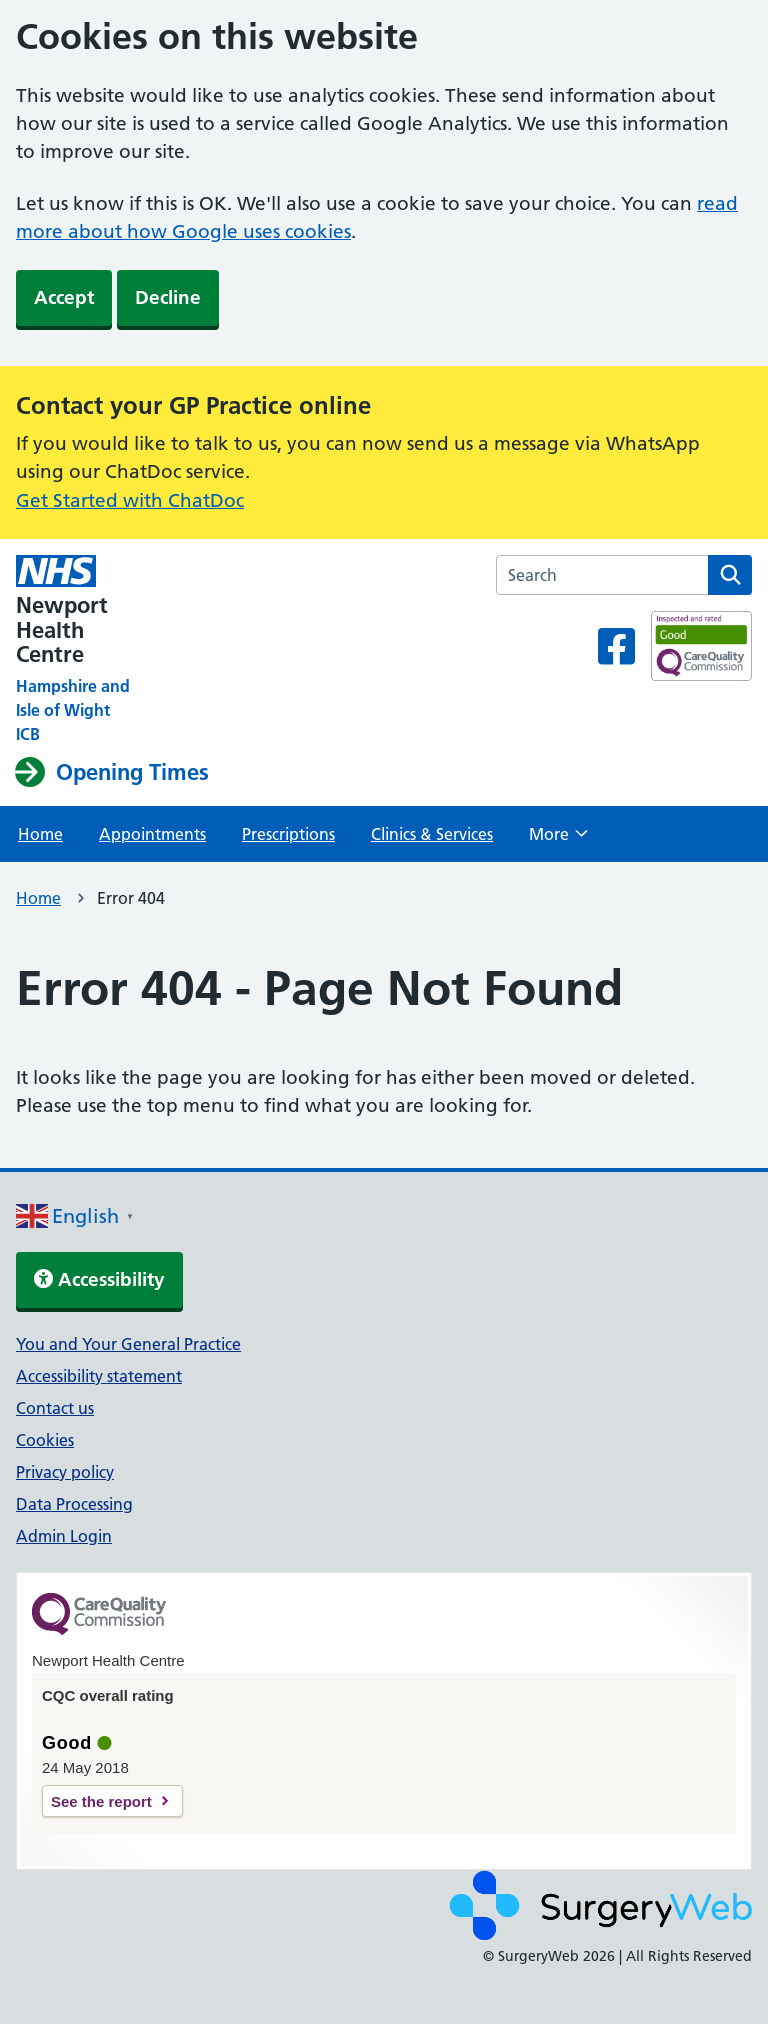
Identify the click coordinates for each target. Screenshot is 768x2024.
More (558, 840)
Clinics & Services (432, 834)
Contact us (55, 1408)
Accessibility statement (99, 1376)
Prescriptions (288, 834)
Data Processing (74, 1504)
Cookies (45, 1440)
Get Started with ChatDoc (130, 500)
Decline (168, 297)
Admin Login (64, 1536)
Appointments (152, 834)
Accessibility (99, 1279)
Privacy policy (65, 1472)
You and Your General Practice (128, 1344)
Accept (64, 297)
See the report (101, 1801)
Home (40, 834)
